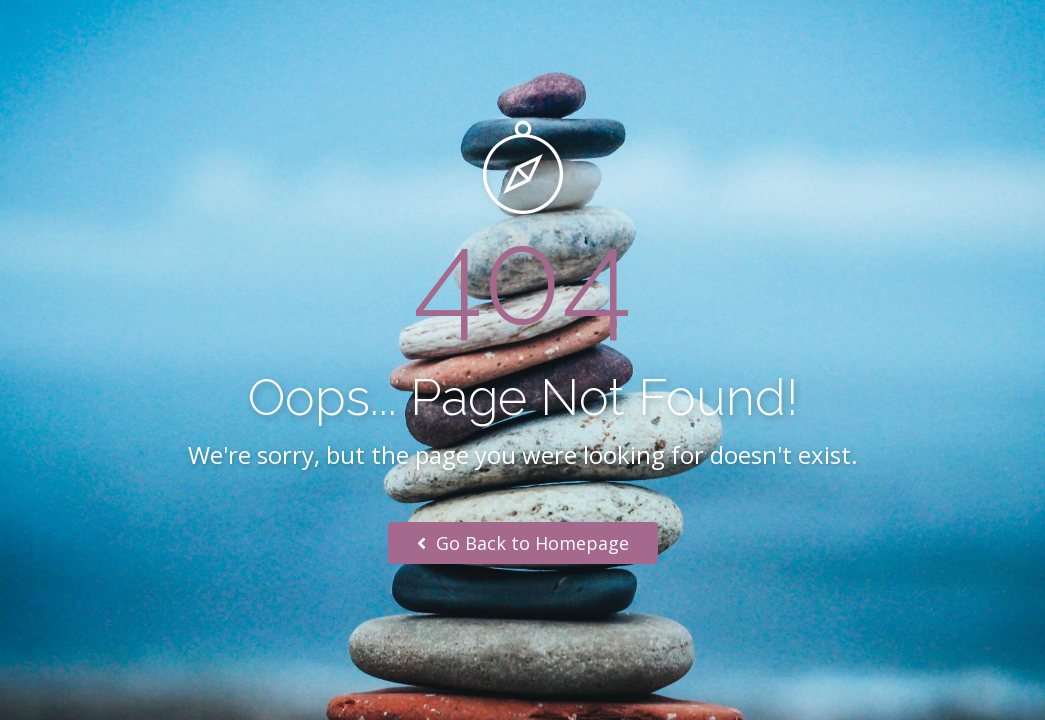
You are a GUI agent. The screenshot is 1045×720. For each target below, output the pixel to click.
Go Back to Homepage (523, 543)
